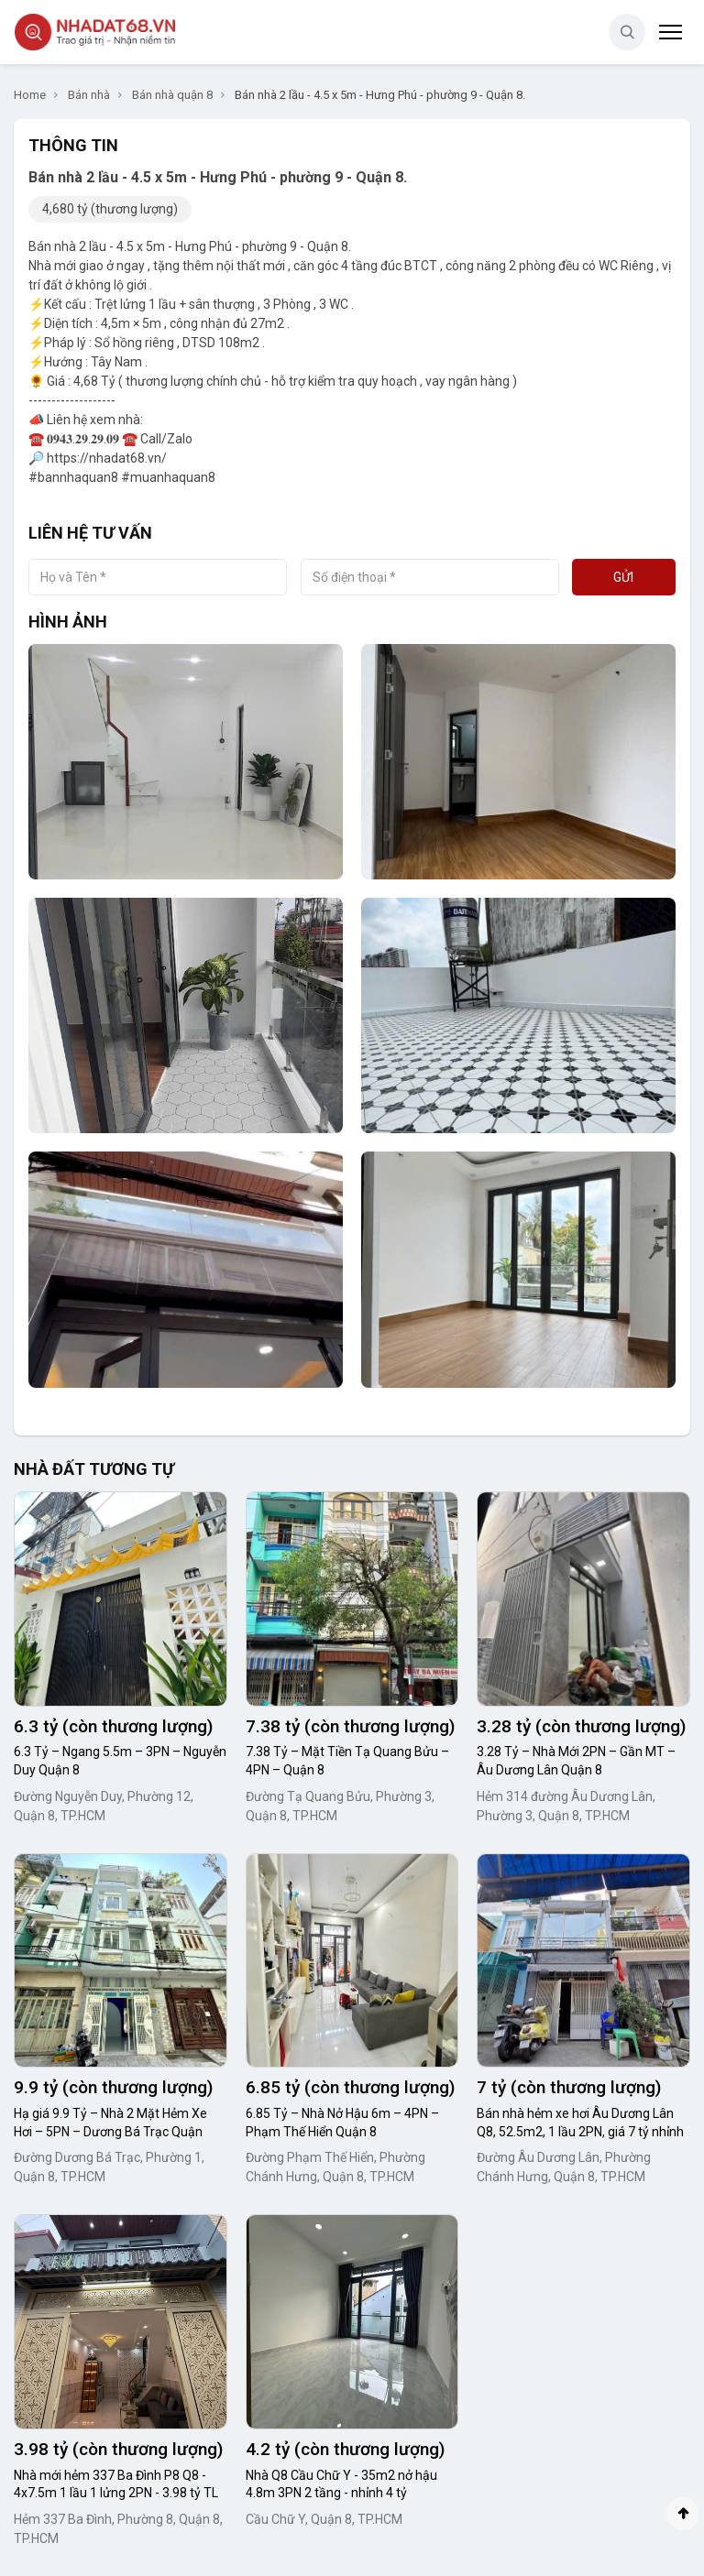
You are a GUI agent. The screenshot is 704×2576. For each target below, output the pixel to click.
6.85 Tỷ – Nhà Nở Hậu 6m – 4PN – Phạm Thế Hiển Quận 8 (342, 2122)
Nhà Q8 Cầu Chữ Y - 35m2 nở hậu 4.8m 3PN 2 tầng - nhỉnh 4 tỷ (341, 2484)
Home (30, 95)
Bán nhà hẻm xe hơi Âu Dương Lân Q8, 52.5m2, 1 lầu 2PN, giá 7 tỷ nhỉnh (580, 2122)
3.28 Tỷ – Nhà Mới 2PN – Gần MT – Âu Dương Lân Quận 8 (576, 1760)
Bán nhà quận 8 (172, 95)
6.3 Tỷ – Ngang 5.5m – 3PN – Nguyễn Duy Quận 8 (120, 1760)
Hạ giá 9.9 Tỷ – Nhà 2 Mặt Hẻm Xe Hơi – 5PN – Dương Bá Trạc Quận (110, 2122)
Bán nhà (89, 95)
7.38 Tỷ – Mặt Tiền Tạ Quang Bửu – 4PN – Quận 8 (347, 1760)
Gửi (623, 577)
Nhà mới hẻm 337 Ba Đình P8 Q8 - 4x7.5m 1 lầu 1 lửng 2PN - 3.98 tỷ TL (116, 2484)
